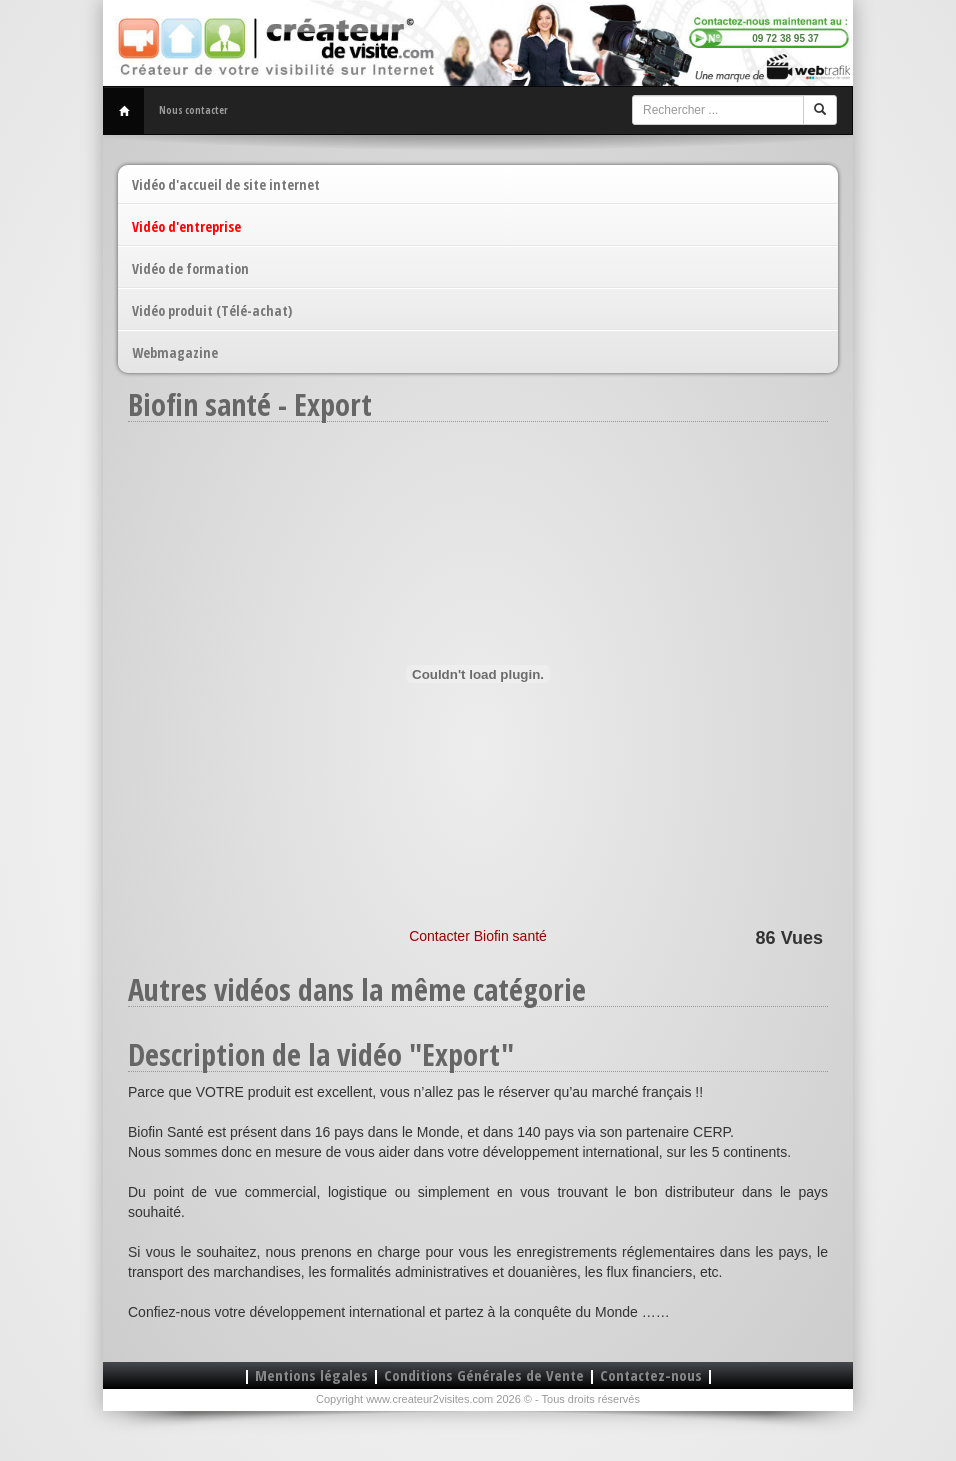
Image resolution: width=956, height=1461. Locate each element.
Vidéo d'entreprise (186, 226)
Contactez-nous (651, 1375)
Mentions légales (311, 1375)
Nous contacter (193, 110)
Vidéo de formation (190, 268)
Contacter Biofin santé (478, 936)
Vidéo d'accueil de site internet (226, 184)
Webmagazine (175, 352)
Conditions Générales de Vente (484, 1375)
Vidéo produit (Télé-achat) (212, 310)
